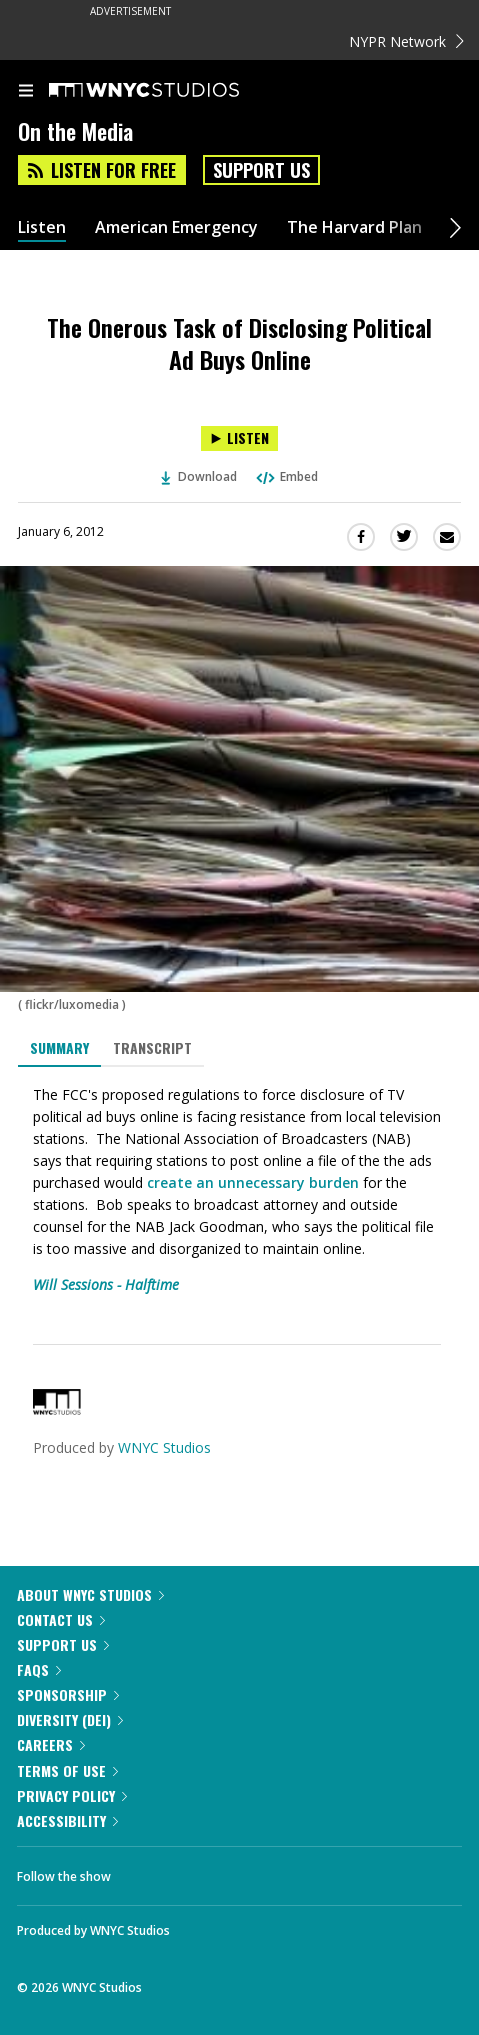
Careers (51, 1744)
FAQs (39, 1669)
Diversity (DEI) (70, 1719)
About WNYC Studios (90, 1594)
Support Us (261, 170)
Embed (286, 476)
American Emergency (176, 227)
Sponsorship (68, 1694)
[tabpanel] (239, 1190)
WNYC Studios (164, 1447)
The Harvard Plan (354, 227)
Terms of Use (67, 1770)
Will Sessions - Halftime (106, 1284)
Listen (42, 227)
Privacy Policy (72, 1795)
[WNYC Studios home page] (169, 91)
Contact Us (61, 1619)
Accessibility (67, 1820)
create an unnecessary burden (253, 1182)
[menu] (26, 92)
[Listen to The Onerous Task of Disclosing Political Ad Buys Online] (239, 438)
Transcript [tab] (152, 1047)
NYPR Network (406, 41)
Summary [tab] (59, 1047)
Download (199, 476)
